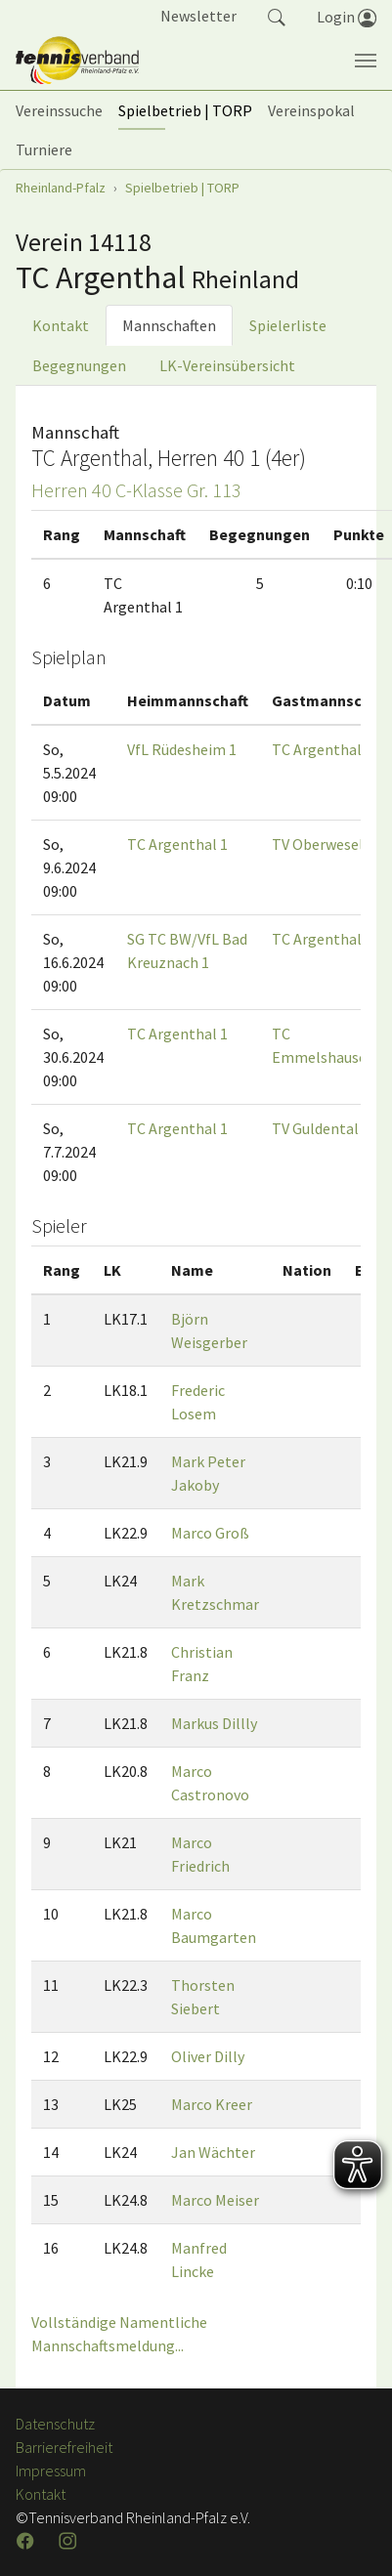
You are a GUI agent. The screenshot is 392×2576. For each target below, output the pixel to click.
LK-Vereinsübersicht (227, 365)
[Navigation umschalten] (365, 60)
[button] (276, 15)
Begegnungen (79, 365)
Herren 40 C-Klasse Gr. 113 (136, 490)
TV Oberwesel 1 (323, 844)
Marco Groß (210, 1532)
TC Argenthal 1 (322, 749)
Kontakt (60, 325)
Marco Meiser (215, 2200)
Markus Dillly (214, 1723)
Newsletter (198, 15)
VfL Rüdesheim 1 (182, 749)
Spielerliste (288, 325)
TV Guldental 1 (321, 1128)
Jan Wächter (213, 2152)
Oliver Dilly (207, 2056)
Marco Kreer (211, 2104)
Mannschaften (169, 325)
